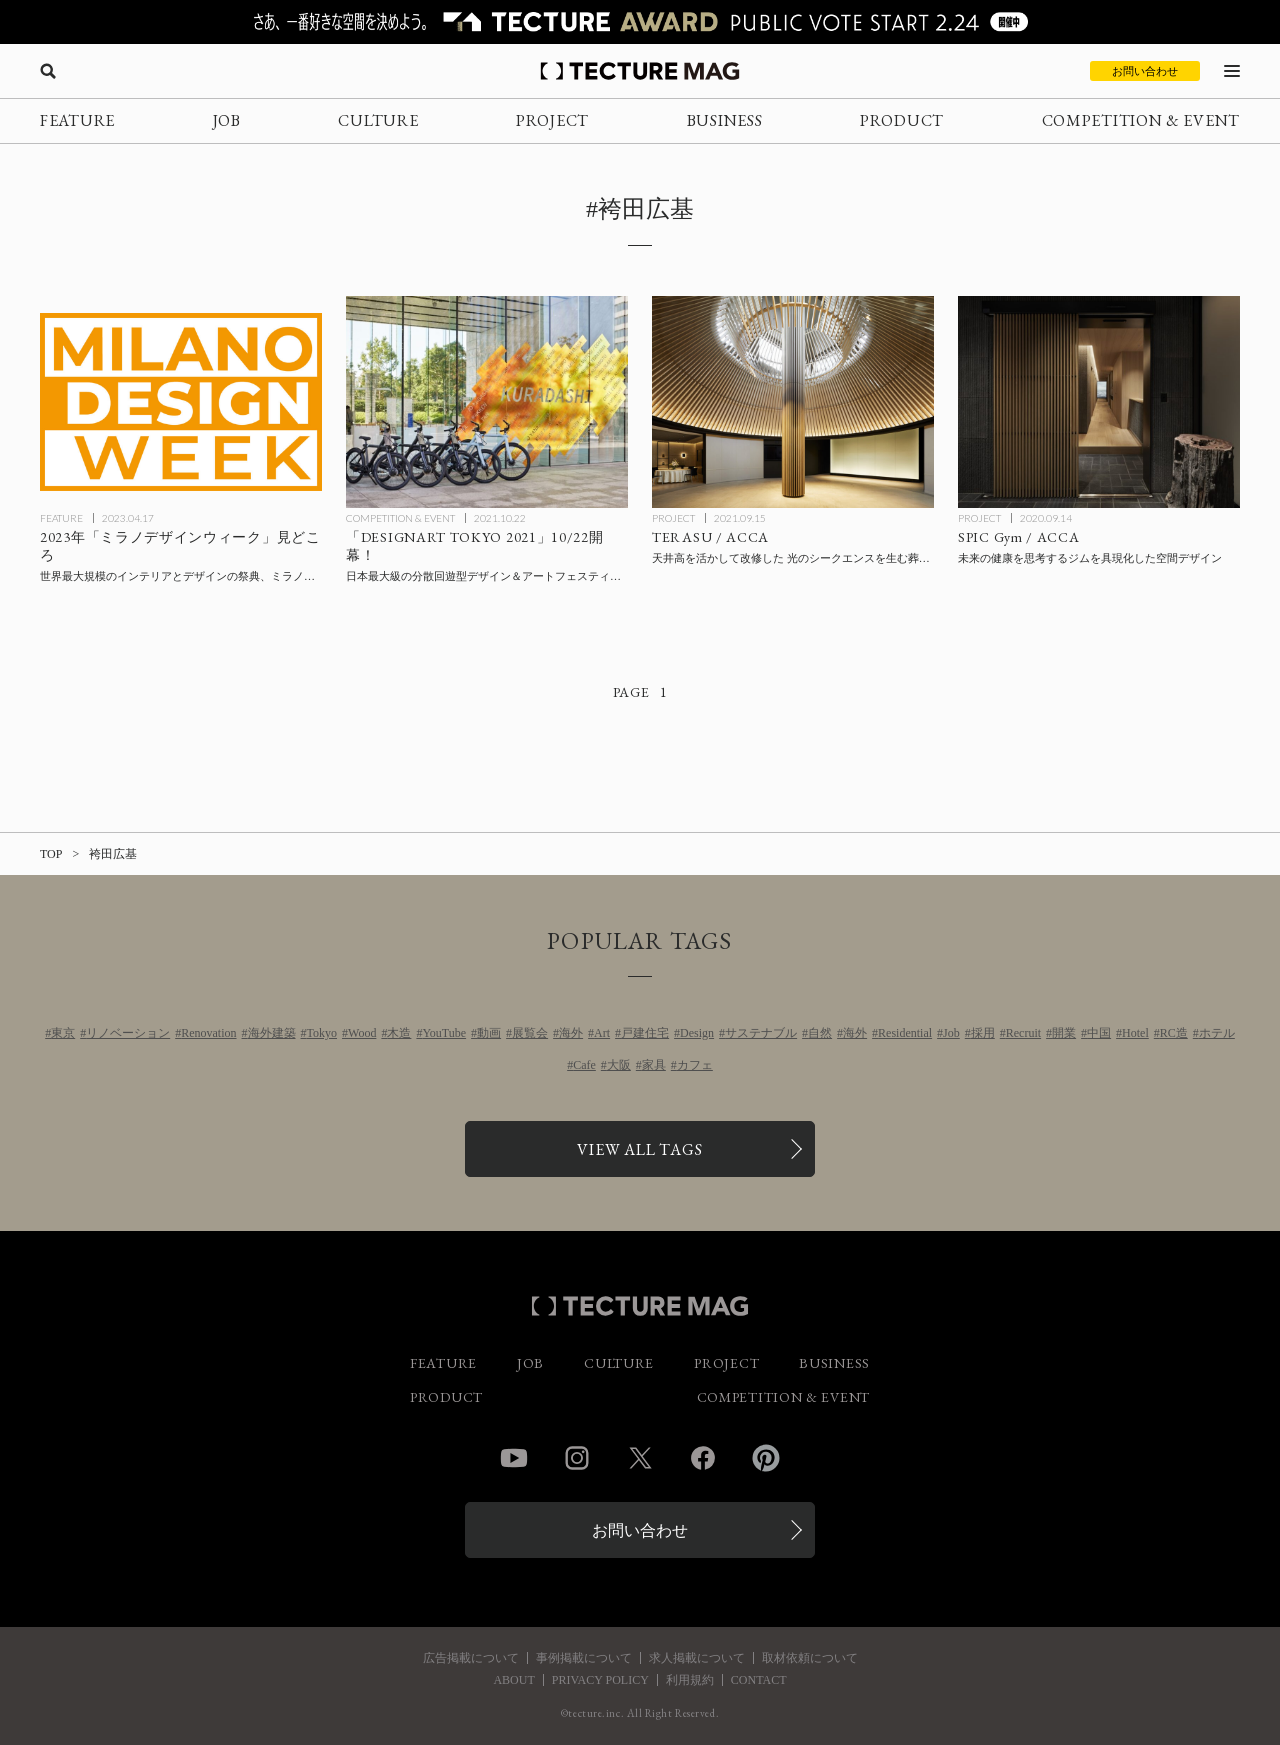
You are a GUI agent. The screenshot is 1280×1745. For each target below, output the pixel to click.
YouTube (444, 1033)
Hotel (1135, 1033)
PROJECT (552, 120)
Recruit (1023, 1033)
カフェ (695, 1065)
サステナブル (761, 1033)
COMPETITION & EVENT (1141, 120)
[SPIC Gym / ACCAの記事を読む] (1099, 402)
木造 (399, 1033)
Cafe (584, 1065)
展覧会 (530, 1033)
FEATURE (77, 120)
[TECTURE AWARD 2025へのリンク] (640, 22)
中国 (1099, 1033)
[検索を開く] (48, 71)
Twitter (640, 1458)
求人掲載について (697, 1658)
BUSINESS (725, 120)
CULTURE (378, 120)
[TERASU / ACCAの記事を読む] (793, 402)
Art (602, 1033)
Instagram (577, 1458)
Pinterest (766, 1458)
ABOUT (513, 1680)
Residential (905, 1033)
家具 (654, 1065)
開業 (1064, 1033)
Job (951, 1033)
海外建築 (272, 1033)
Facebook (703, 1458)
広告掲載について (471, 1658)
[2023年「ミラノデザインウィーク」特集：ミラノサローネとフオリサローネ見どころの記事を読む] (181, 402)
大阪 (619, 1065)
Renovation (208, 1033)
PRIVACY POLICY (600, 1680)
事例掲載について (584, 1658)
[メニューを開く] (1232, 71)
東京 (63, 1033)
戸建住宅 (645, 1033)
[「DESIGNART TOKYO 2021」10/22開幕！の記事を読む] (487, 402)
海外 (571, 1033)
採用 (983, 1033)
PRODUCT (902, 120)
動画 (489, 1033)
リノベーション (128, 1033)
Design (697, 1033)
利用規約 (690, 1680)
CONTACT (759, 1680)
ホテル (1217, 1033)
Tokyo (322, 1033)
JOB (227, 120)
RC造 (1174, 1033)
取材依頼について (810, 1658)
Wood (362, 1033)
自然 (820, 1033)
